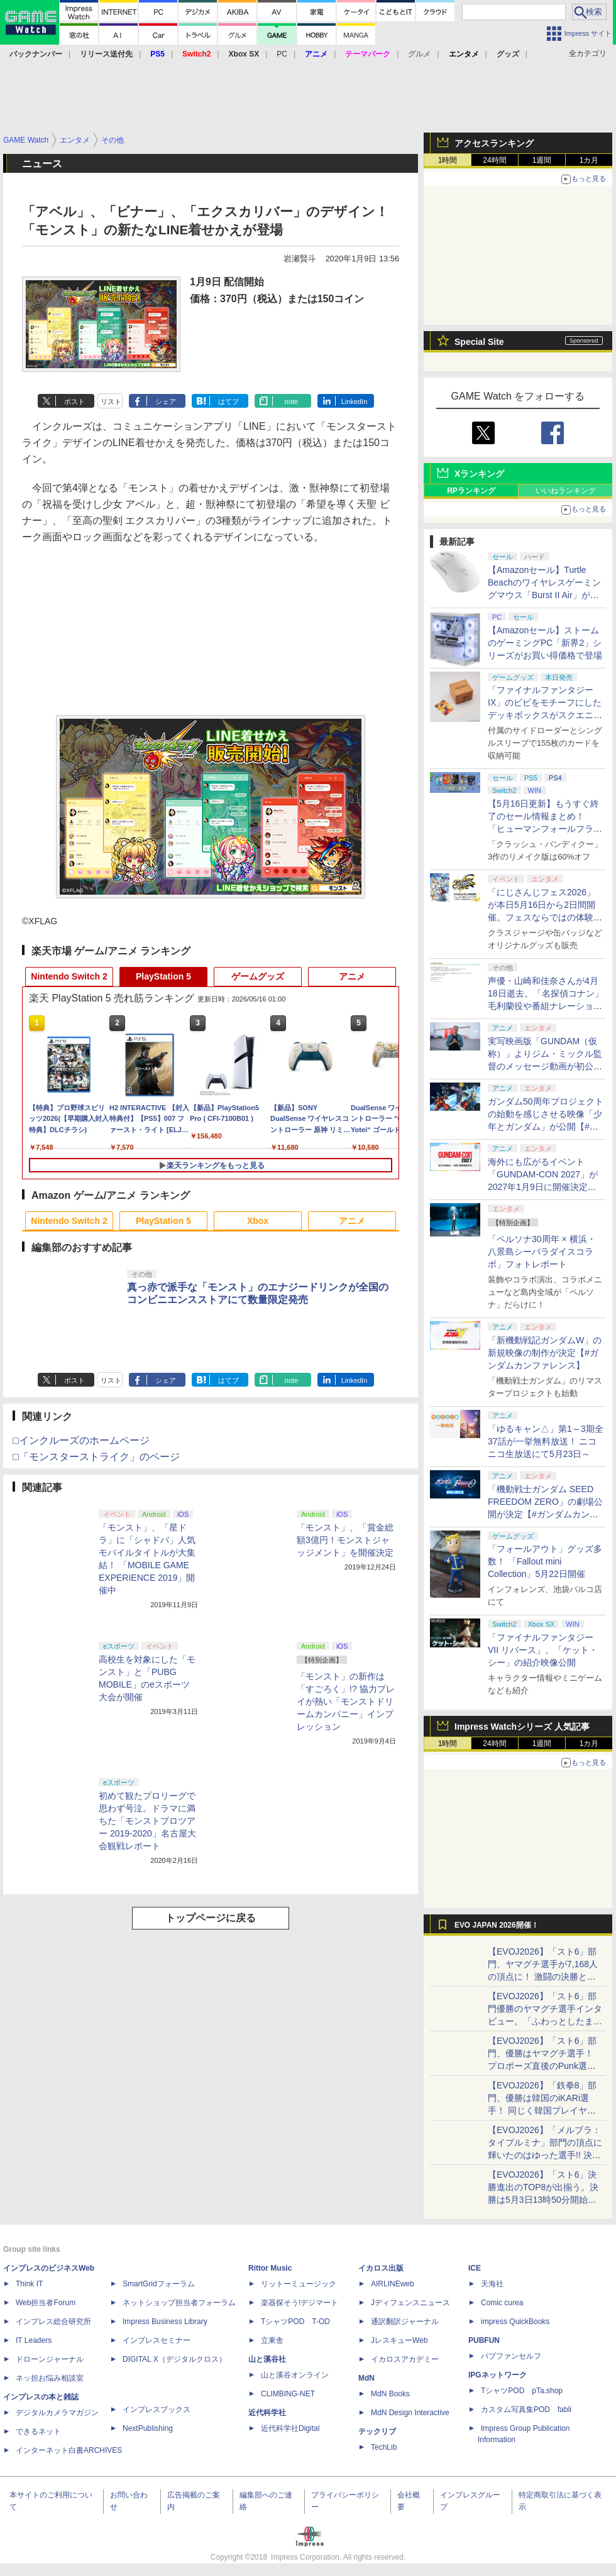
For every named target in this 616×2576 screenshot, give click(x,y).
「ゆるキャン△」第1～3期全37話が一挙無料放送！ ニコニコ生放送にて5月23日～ (545, 1441)
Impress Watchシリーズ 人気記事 (522, 1727)
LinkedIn (354, 401)
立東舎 (272, 2340)
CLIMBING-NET (288, 2393)
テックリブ (377, 2431)
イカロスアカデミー (405, 2359)
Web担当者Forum (45, 2302)
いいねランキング (566, 490)
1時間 (448, 160)
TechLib (384, 2447)
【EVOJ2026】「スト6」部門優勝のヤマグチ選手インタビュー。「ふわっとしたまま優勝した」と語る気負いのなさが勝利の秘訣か (545, 2021)
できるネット (38, 2431)
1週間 (542, 160)
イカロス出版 (381, 2268)
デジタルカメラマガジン (57, 2412)
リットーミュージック (298, 2283)
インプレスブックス (156, 2409)
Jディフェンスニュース (410, 2302)
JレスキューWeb (399, 2340)
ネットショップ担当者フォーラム (179, 2302)
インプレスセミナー (156, 2340)
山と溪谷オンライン (295, 2375)
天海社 (492, 2283)
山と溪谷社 (267, 2359)
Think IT (29, 2283)
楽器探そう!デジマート (299, 2302)
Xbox (257, 1221)
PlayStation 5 (163, 976)
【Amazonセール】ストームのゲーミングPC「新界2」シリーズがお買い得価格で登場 (545, 642)
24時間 (494, 160)
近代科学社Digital (290, 2428)
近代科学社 (267, 2412)
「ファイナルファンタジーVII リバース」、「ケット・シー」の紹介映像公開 (543, 1649)
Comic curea (502, 2302)
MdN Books (390, 2393)
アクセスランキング (494, 143)
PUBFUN (484, 2340)
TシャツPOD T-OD (295, 2321)
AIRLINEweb (392, 2283)
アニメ (352, 976)
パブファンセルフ (511, 2356)
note (291, 401)
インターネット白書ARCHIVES (69, 2450)
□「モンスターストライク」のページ (96, 1456)
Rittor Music (270, 2268)
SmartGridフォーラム (159, 2283)
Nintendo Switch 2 (69, 976)
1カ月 (589, 160)
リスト (111, 401)
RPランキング (471, 490)
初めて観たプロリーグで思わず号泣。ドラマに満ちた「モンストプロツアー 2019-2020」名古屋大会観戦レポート (147, 1821)
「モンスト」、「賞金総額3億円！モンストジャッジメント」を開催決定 (345, 1540)
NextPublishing (148, 2428)
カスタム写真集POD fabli (526, 2409)
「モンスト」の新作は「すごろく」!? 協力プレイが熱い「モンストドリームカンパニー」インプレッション (346, 1701)
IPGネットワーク (497, 2375)
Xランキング (479, 474)
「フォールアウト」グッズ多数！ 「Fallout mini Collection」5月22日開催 (545, 1561)
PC (282, 54)
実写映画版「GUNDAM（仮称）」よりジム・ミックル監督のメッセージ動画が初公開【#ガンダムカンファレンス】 (545, 1066)
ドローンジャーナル (50, 2359)
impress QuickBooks (515, 2321)
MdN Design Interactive (410, 2412)
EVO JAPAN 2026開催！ (496, 1925)
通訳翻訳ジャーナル (405, 2321)
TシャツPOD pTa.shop (522, 2390)
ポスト (74, 401)
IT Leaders (34, 2340)
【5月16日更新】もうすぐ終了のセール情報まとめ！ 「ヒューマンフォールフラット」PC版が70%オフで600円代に (545, 829)
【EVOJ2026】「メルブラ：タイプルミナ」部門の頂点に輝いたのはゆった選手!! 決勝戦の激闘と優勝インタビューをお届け (545, 2155)
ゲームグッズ (257, 976)
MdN (366, 2378)
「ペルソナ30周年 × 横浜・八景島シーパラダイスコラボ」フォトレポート (542, 1251)
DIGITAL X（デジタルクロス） (174, 2359)
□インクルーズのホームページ (81, 1440)
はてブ (228, 401)
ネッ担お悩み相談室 (50, 2378)
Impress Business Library (165, 2321)
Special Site (479, 342)
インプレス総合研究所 (53, 2321)
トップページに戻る (210, 1918)
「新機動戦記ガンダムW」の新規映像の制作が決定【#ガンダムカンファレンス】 (545, 1352)
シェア (165, 401)
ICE (474, 2268)
